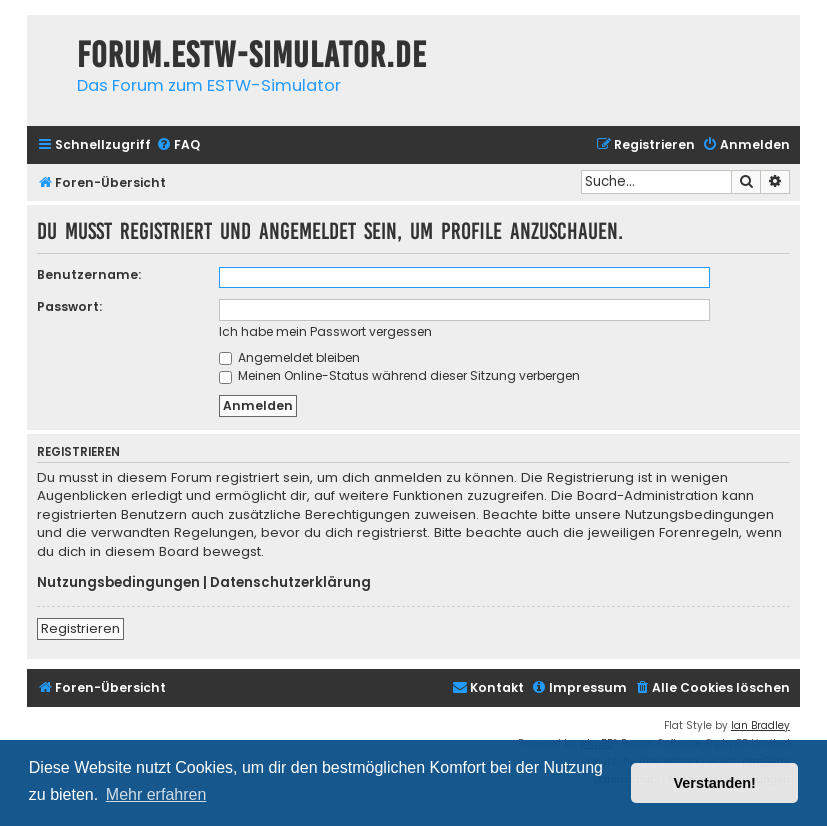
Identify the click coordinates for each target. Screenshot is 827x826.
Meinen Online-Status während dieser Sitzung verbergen (399, 375)
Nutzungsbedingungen (118, 583)
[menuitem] (178, 145)
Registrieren (80, 628)
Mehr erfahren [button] (156, 794)
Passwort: (69, 306)
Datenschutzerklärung (290, 583)
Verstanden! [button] (715, 783)
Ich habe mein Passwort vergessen (325, 331)
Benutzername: (89, 274)
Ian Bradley (760, 725)
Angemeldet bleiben (289, 357)
